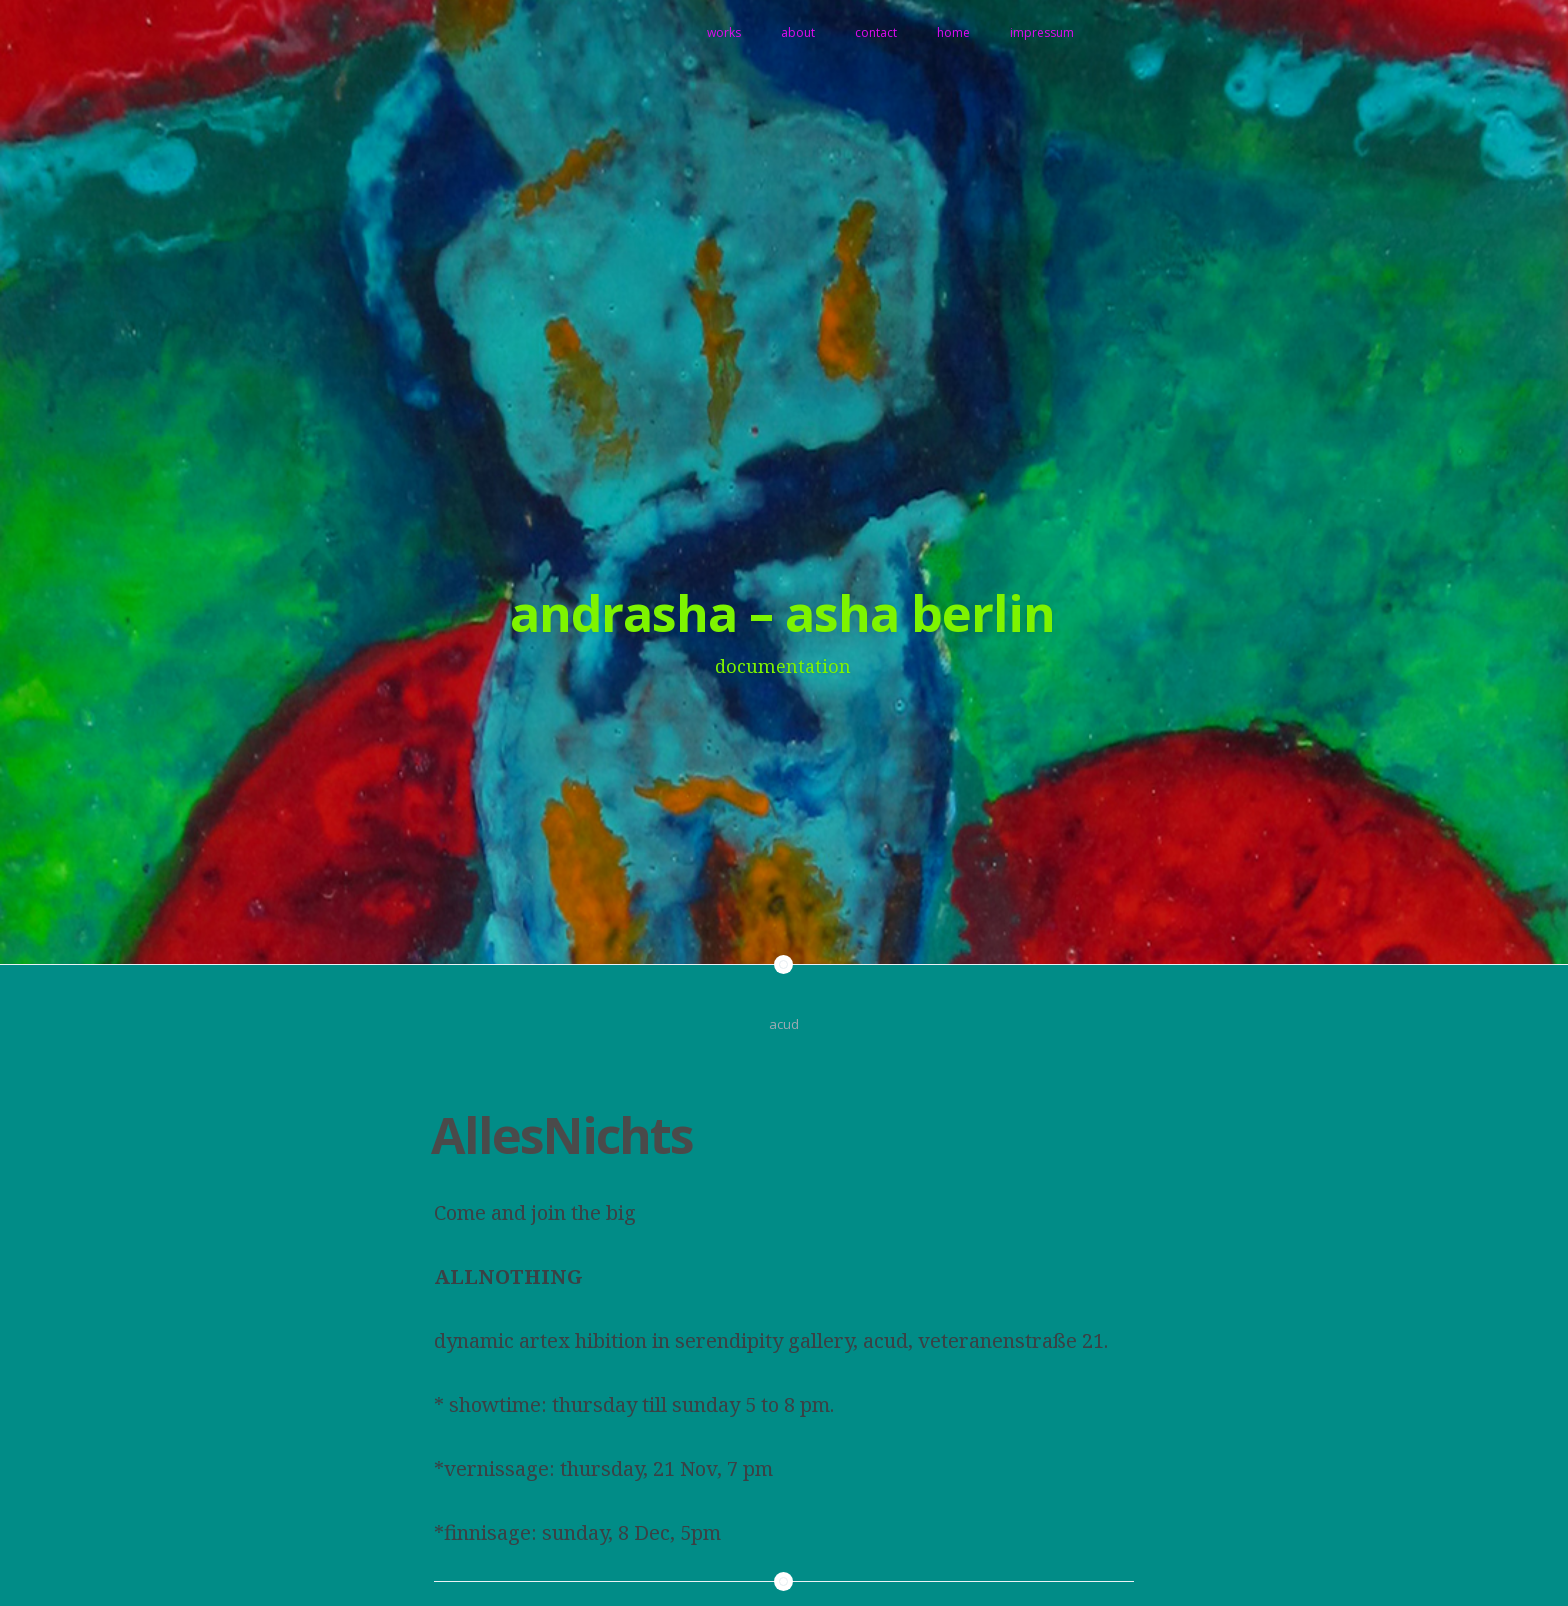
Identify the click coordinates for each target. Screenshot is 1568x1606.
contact (876, 32)
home (953, 32)
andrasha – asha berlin (782, 613)
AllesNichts (562, 1135)
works (724, 32)
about (798, 32)
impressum (1042, 32)
